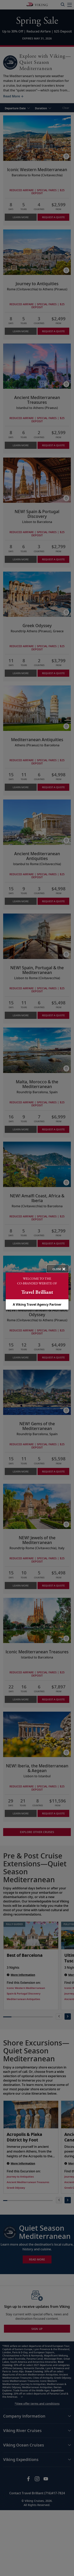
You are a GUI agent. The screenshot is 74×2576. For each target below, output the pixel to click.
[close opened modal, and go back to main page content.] (57, 1269)
